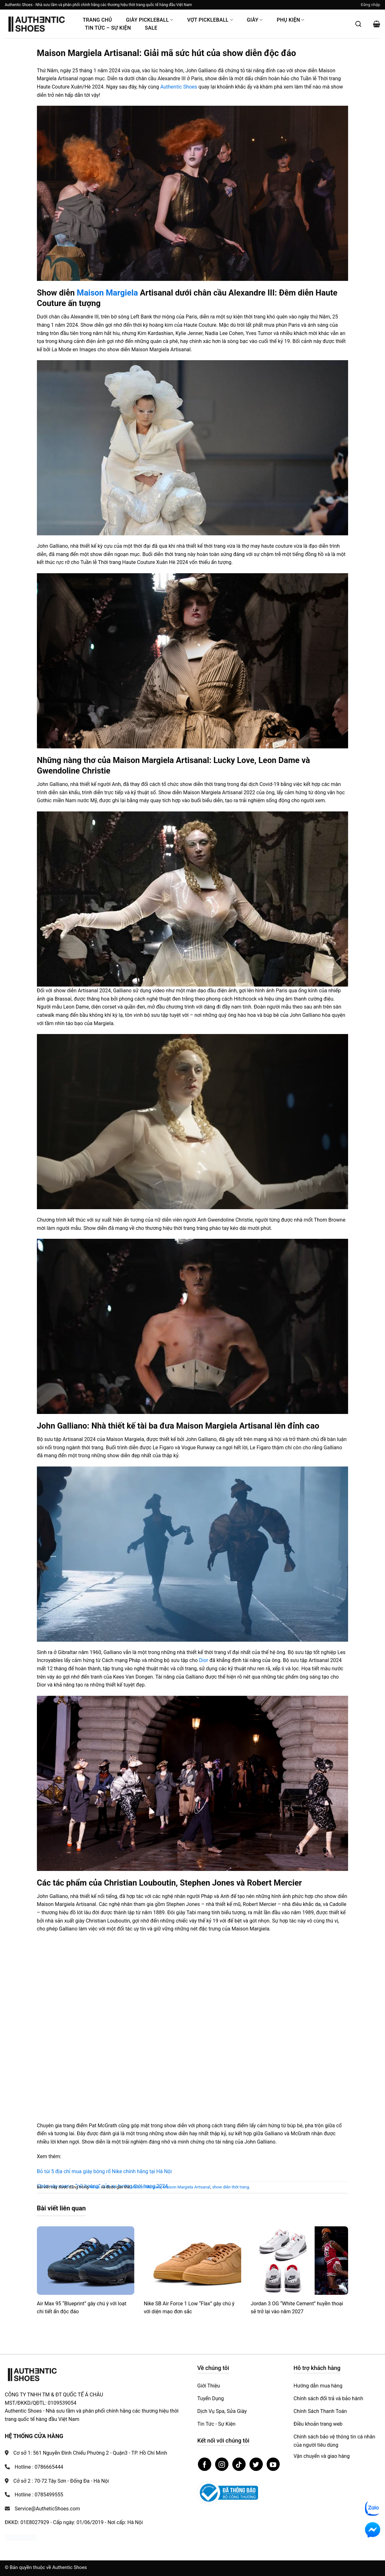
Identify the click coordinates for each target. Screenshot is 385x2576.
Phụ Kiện (290, 20)
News (95, 2187)
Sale (151, 28)
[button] (370, 5)
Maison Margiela (107, 292)
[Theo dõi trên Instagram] (221, 2464)
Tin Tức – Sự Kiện (108, 28)
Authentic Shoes (178, 87)
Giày (255, 20)
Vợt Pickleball (210, 20)
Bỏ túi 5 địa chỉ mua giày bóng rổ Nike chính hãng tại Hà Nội (104, 2171)
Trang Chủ (97, 20)
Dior (203, 1660)
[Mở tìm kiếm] (358, 23)
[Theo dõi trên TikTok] (239, 2464)
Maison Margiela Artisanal (186, 2187)
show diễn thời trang (230, 2187)
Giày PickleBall (149, 20)
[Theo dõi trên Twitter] (256, 2464)
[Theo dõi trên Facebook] (204, 2464)
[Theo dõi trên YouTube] (273, 2464)
